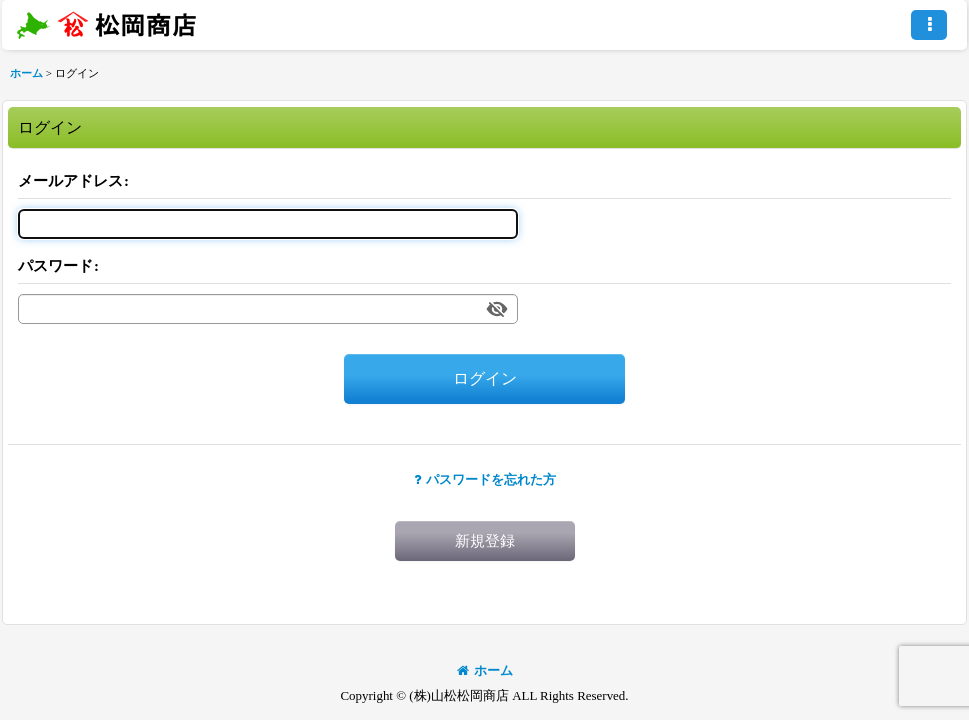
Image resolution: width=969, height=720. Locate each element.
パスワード (55, 266)
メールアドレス (70, 181)
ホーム (485, 670)
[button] (929, 25)
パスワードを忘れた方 (485, 479)
